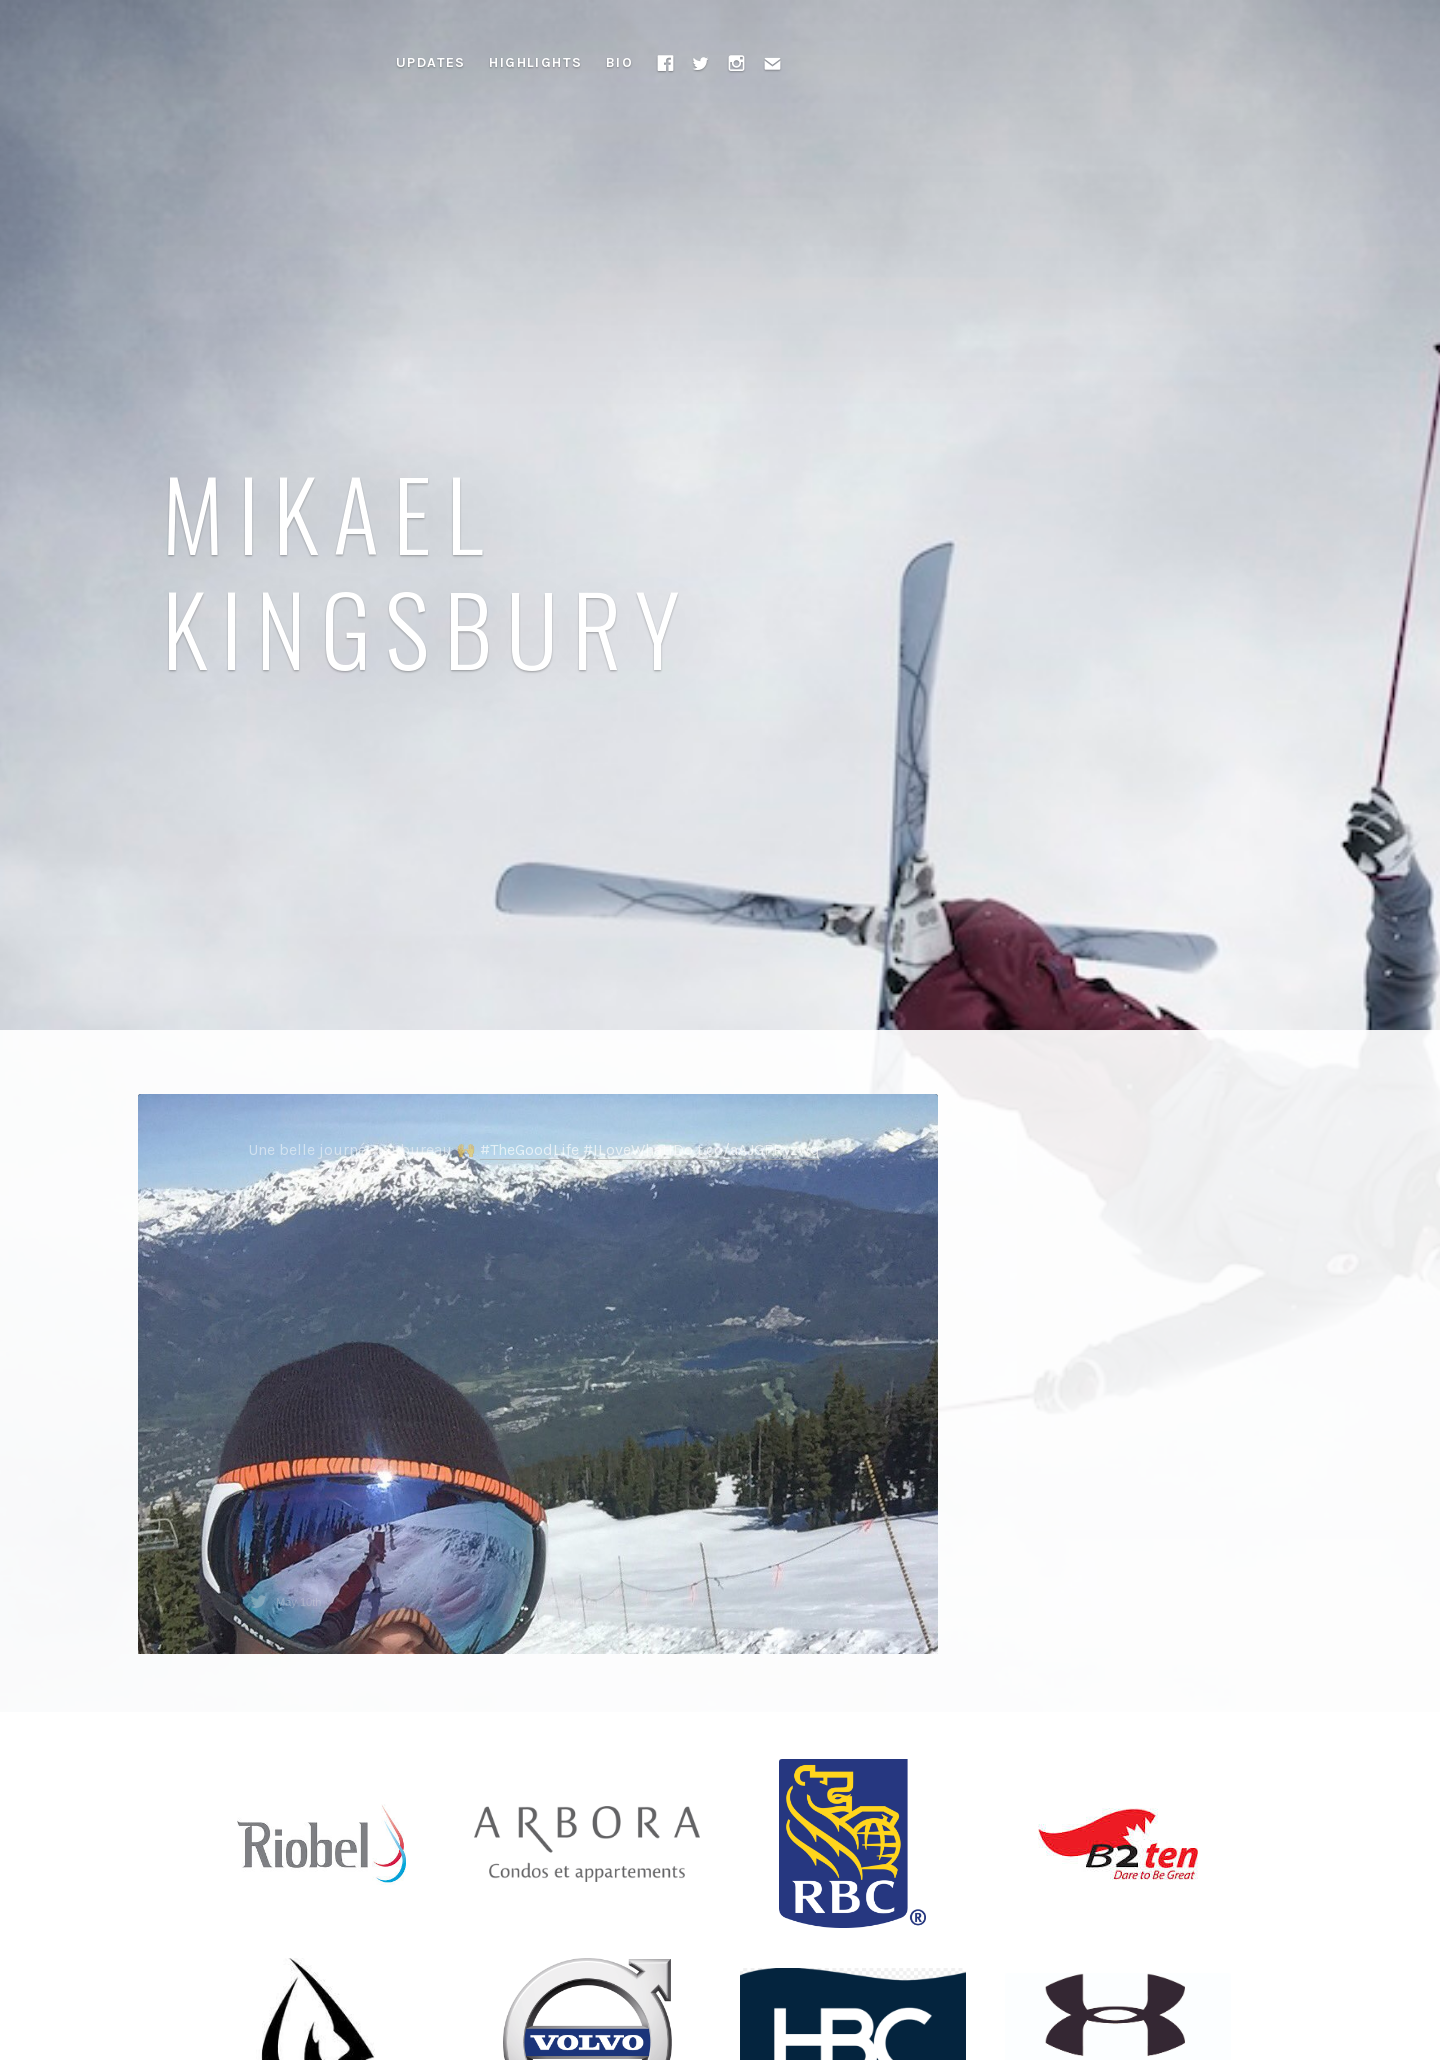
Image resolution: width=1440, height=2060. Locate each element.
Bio (619, 62)
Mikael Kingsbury (428, 569)
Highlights (535, 62)
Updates (431, 62)
